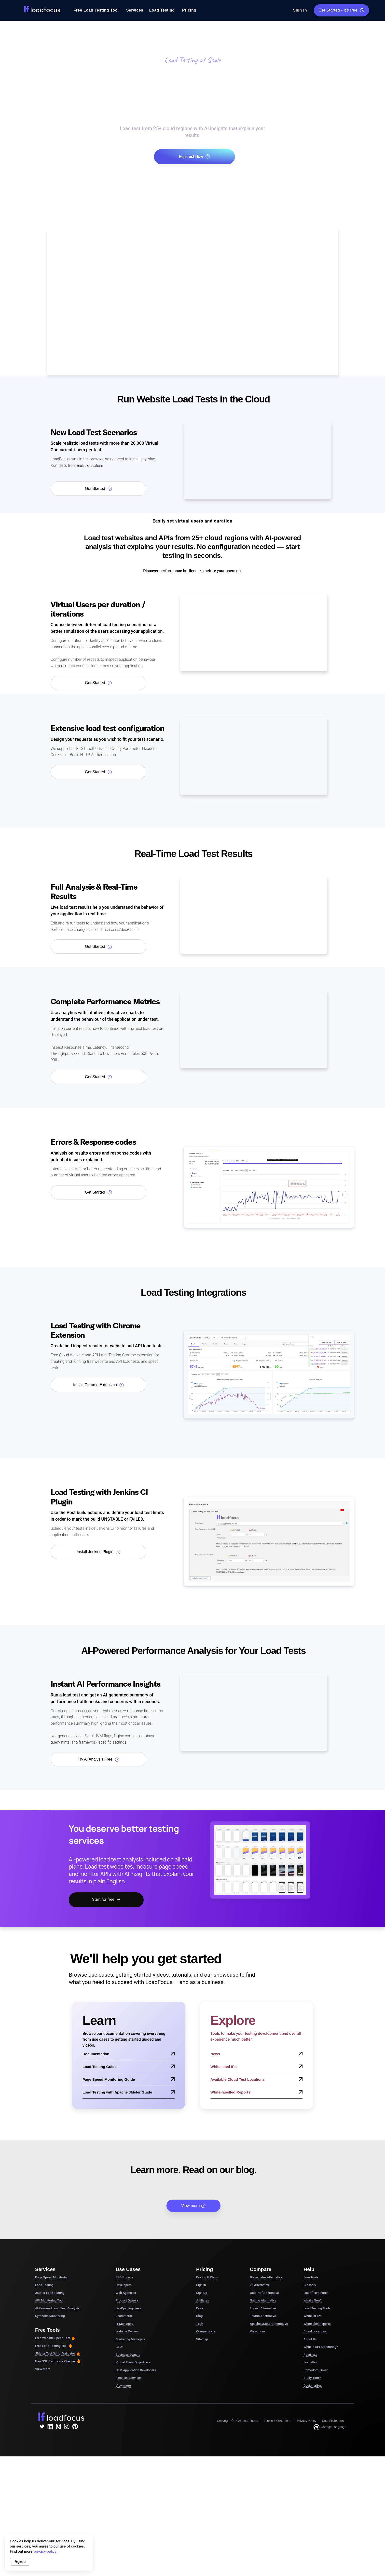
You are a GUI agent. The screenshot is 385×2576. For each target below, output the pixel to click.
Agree (20, 2562)
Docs (199, 2308)
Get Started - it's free (341, 10)
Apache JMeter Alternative (269, 2324)
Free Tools (310, 2277)
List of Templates (315, 2293)
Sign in (201, 2285)
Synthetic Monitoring (50, 2316)
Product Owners (127, 2300)
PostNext (310, 2354)
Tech (199, 2324)
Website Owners (127, 2331)
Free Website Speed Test (55, 2338)
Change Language (330, 2427)
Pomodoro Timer (315, 2370)
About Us (309, 2339)
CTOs (120, 2347)
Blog (199, 2316)
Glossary (309, 2285)
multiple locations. (92, 465)
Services (134, 10)
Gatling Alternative (263, 2300)
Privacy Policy (306, 2421)
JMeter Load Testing (50, 2293)
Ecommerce (124, 2316)
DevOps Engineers (129, 2308)
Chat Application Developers (136, 2370)
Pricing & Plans (207, 2277)
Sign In (300, 10)
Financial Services (128, 2378)
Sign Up (201, 2293)
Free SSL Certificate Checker (58, 2361)
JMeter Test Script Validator (57, 2354)
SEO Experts (124, 2277)
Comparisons (205, 2331)
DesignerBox (312, 2385)
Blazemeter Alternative (266, 2277)
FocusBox (310, 2362)
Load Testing (162, 10)
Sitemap (202, 2339)
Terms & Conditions (277, 2421)
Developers (124, 2285)
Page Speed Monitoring (52, 2277)
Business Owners (128, 2354)
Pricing (189, 10)
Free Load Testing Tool (96, 10)
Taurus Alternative (263, 2316)
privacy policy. (45, 2551)
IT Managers (125, 2324)
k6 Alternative (260, 2285)
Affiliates (202, 2300)
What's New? (312, 2300)
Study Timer (312, 2378)
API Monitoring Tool (49, 2300)
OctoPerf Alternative (264, 2293)
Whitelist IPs (312, 2316)
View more (193, 2206)
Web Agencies (126, 2293)
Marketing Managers (130, 2339)
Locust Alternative (263, 2308)
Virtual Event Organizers (133, 2362)
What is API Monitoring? (320, 2347)
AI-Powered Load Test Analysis (57, 2308)
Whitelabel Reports (316, 2324)
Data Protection (333, 2421)
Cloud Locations (315, 2331)
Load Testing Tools (316, 2308)
